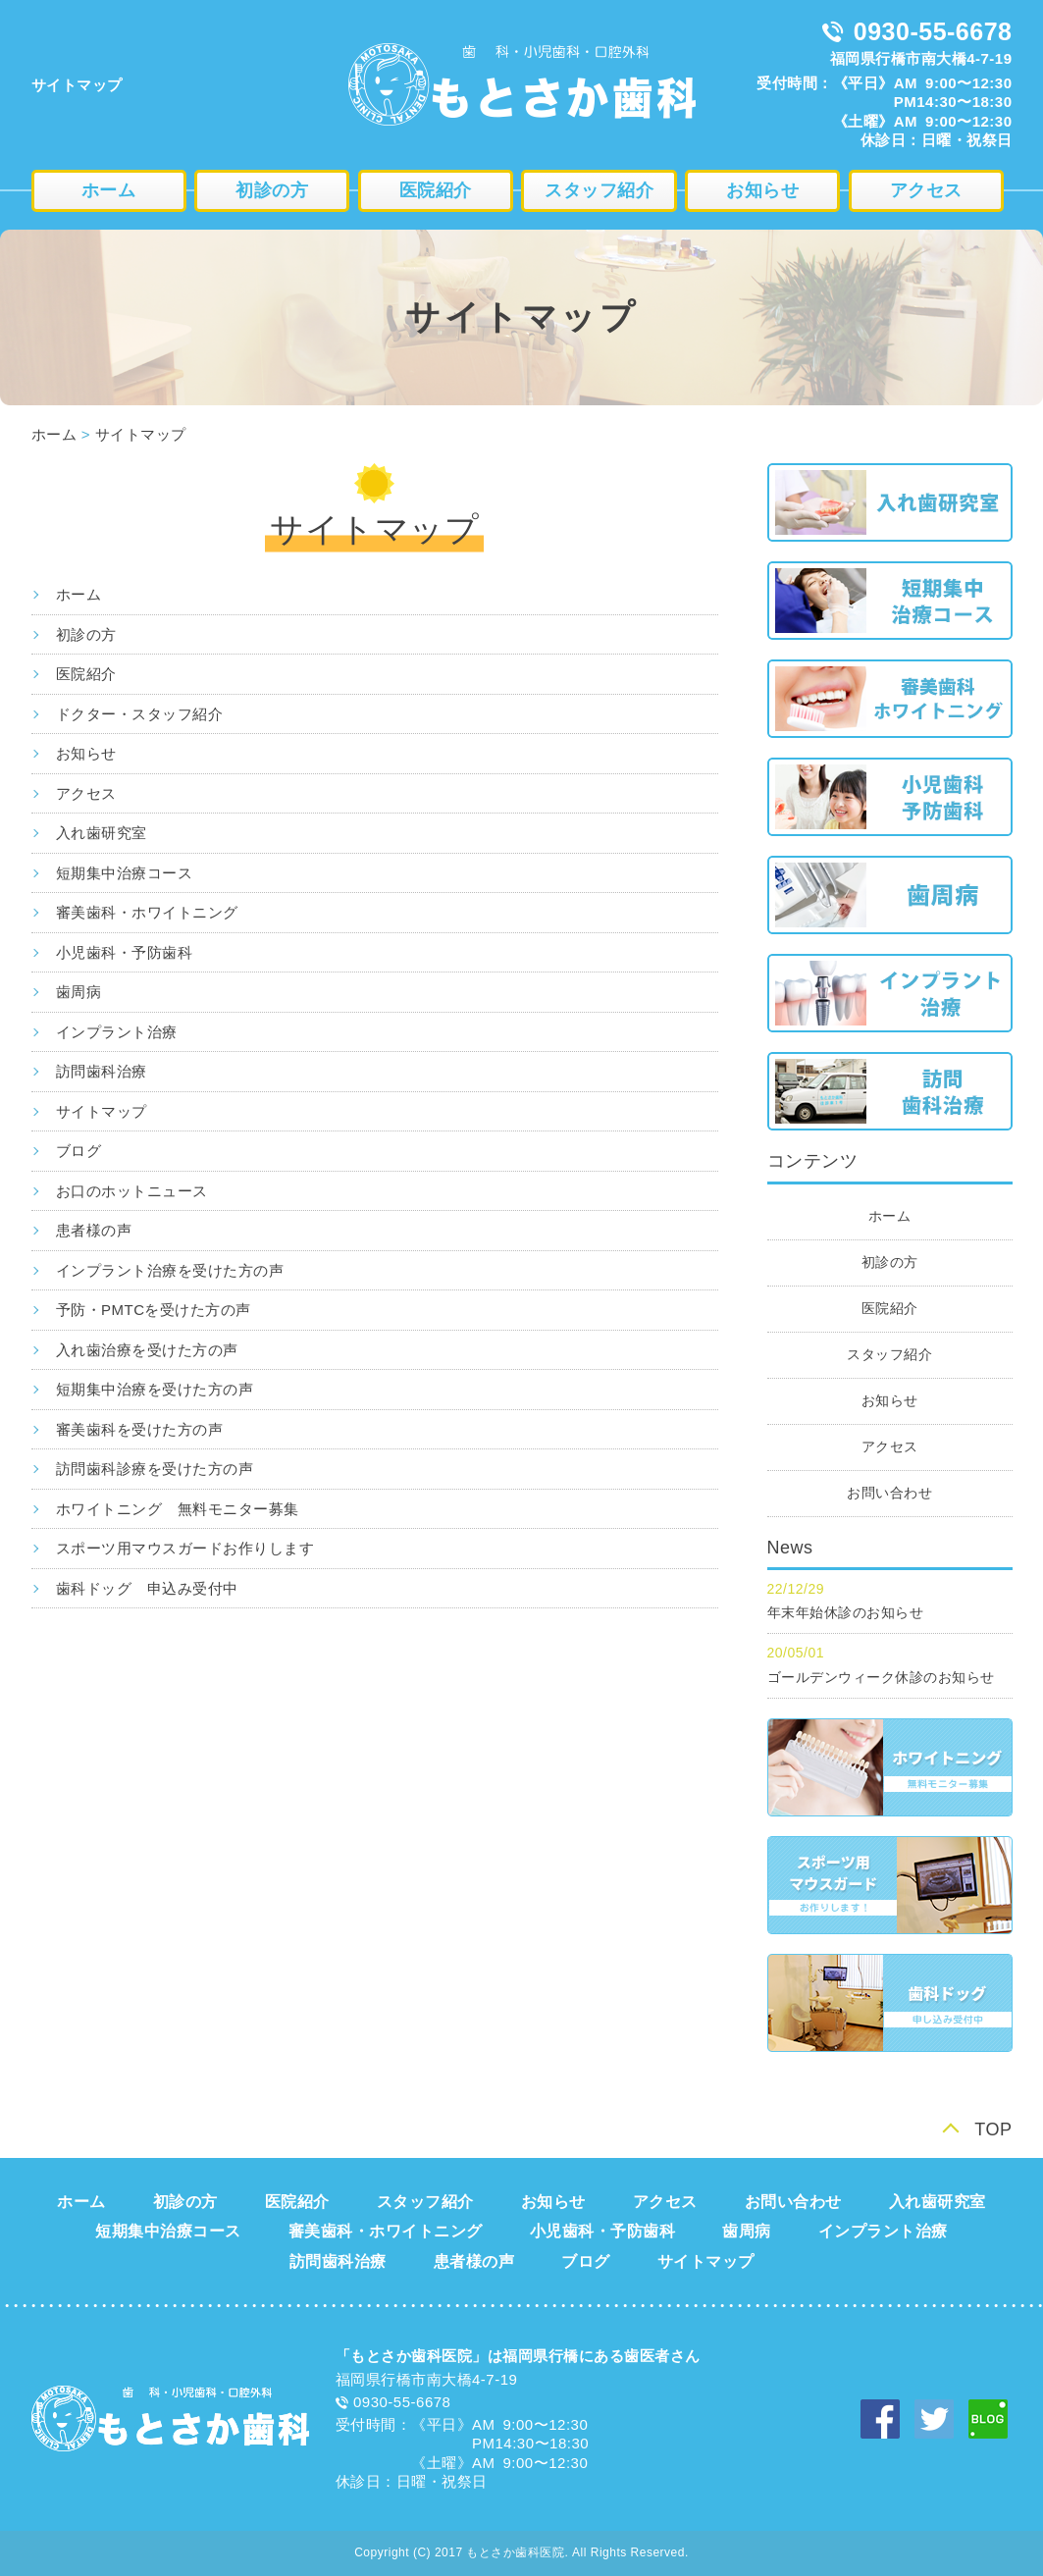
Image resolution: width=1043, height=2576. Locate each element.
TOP (993, 2129)
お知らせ (762, 190)
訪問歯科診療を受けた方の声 (155, 1468)
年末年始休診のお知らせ (845, 1612)
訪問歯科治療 (101, 1071)
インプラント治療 (117, 1032)
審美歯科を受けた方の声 (140, 1429)
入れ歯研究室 (101, 832)
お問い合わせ (889, 1492)
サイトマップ (140, 434)
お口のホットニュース (132, 1191)
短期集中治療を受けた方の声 (155, 1389)
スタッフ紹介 (599, 190)
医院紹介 (435, 190)
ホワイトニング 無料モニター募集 (177, 1508)
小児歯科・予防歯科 (124, 952)
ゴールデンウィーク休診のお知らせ (881, 1677)
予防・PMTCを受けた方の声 (154, 1309)
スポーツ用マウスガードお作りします (185, 1548)
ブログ (79, 1150)
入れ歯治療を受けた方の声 (147, 1349)
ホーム (108, 190)
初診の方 (271, 190)
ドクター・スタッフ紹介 (140, 714)
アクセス (926, 190)
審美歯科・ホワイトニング (147, 912)
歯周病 (79, 991)
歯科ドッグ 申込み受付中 (147, 1588)
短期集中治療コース (124, 873)
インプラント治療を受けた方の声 (170, 1270)
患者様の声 (94, 1230)
